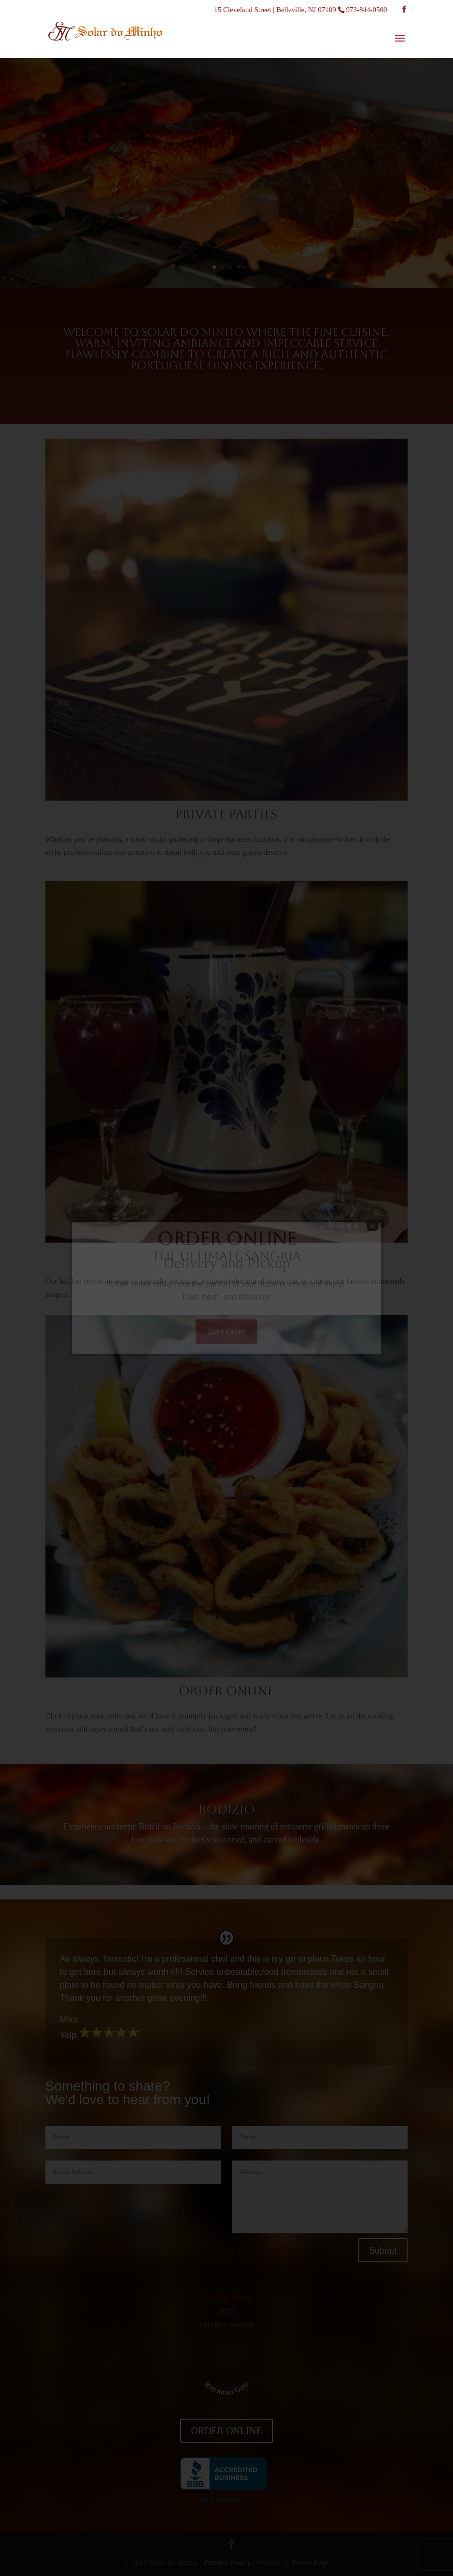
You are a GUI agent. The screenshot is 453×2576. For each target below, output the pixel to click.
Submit (383, 2250)
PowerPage (310, 2562)
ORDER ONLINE (226, 2430)
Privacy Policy (227, 2562)
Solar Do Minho (226, 2298)
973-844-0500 (366, 10)
